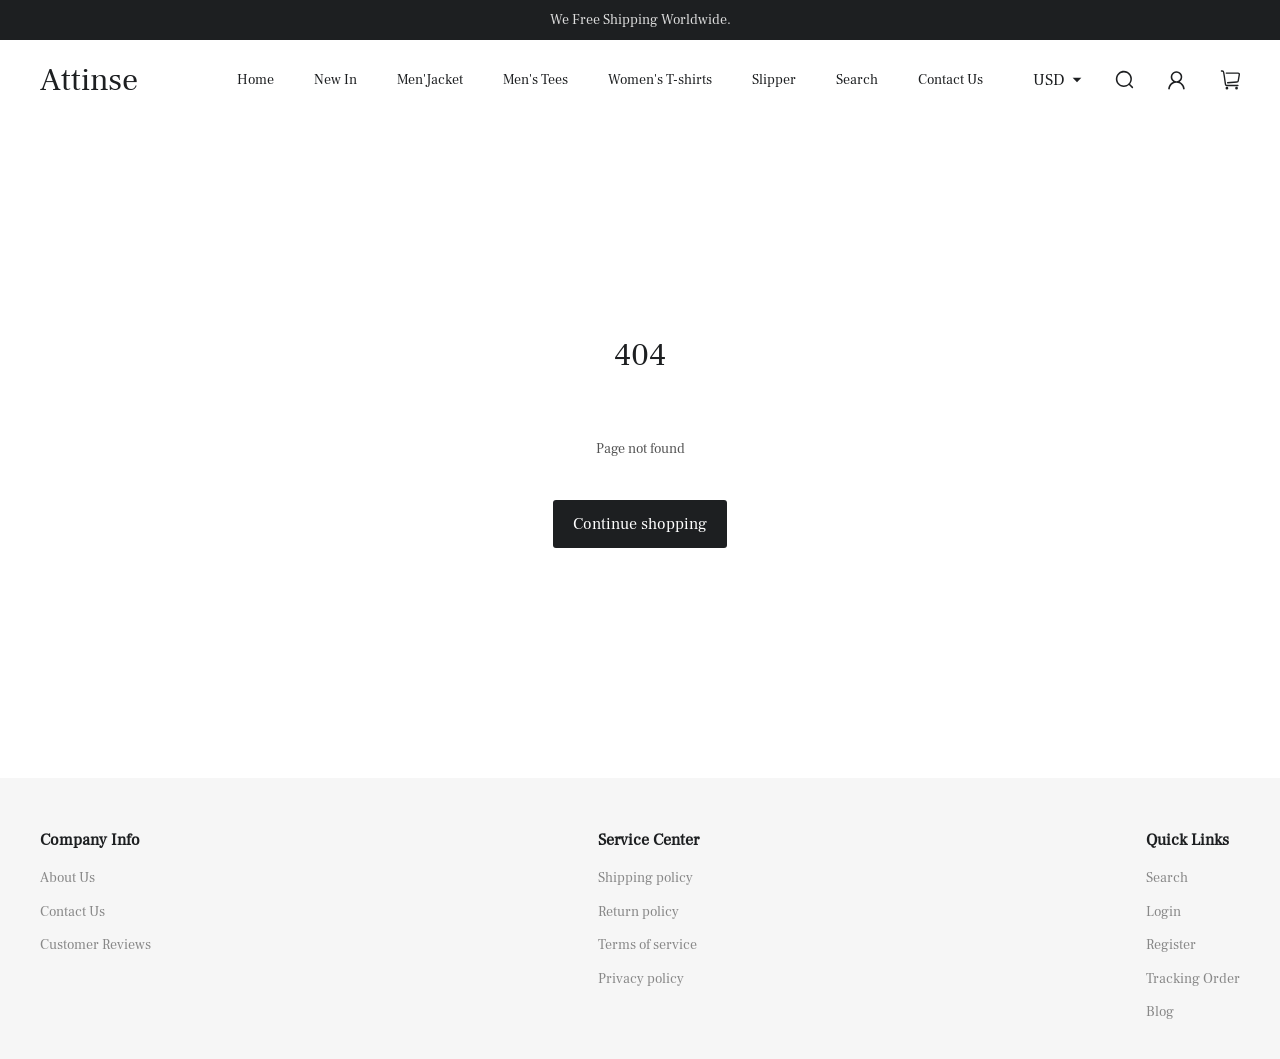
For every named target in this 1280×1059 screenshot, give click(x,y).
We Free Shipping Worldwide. (640, 20)
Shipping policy (645, 878)
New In (335, 80)
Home (255, 80)
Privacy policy (641, 979)
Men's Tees (535, 80)
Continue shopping (640, 524)
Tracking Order (1193, 979)
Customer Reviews (95, 945)
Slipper (774, 80)
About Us (67, 878)
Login (1163, 912)
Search (857, 80)
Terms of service (647, 945)
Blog (1160, 1012)
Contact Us (950, 80)
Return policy (638, 912)
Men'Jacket (430, 80)
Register (1171, 945)
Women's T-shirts (660, 80)
